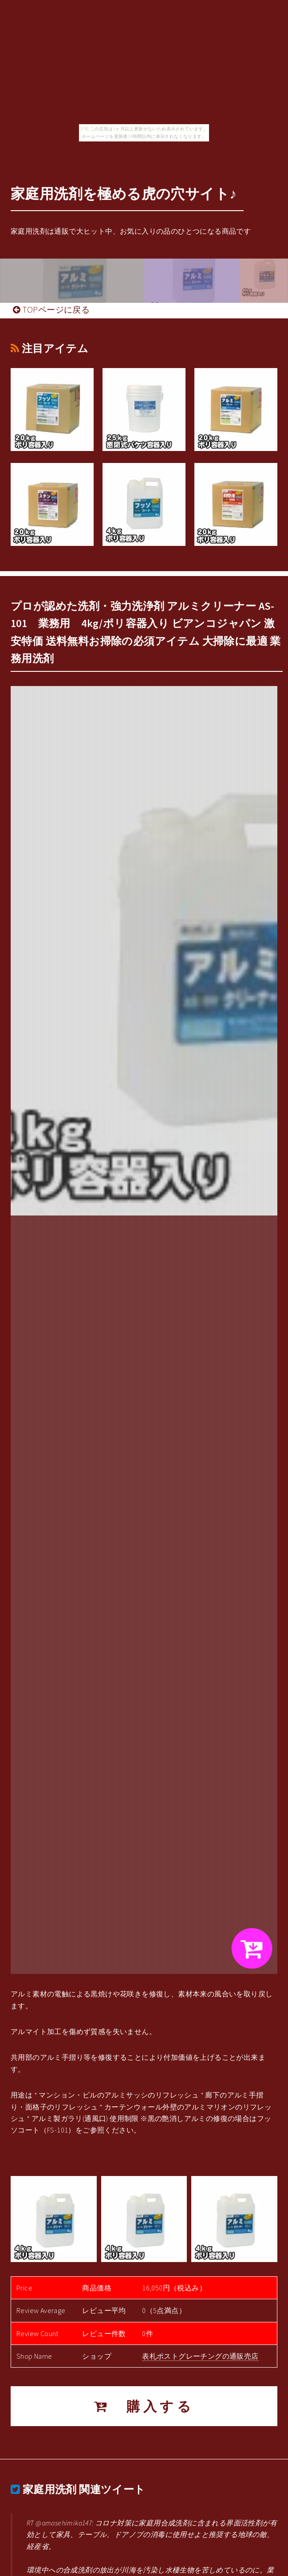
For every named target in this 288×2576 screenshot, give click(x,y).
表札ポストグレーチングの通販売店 (200, 2356)
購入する (144, 2406)
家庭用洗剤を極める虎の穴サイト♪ (124, 194)
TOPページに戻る (51, 309)
